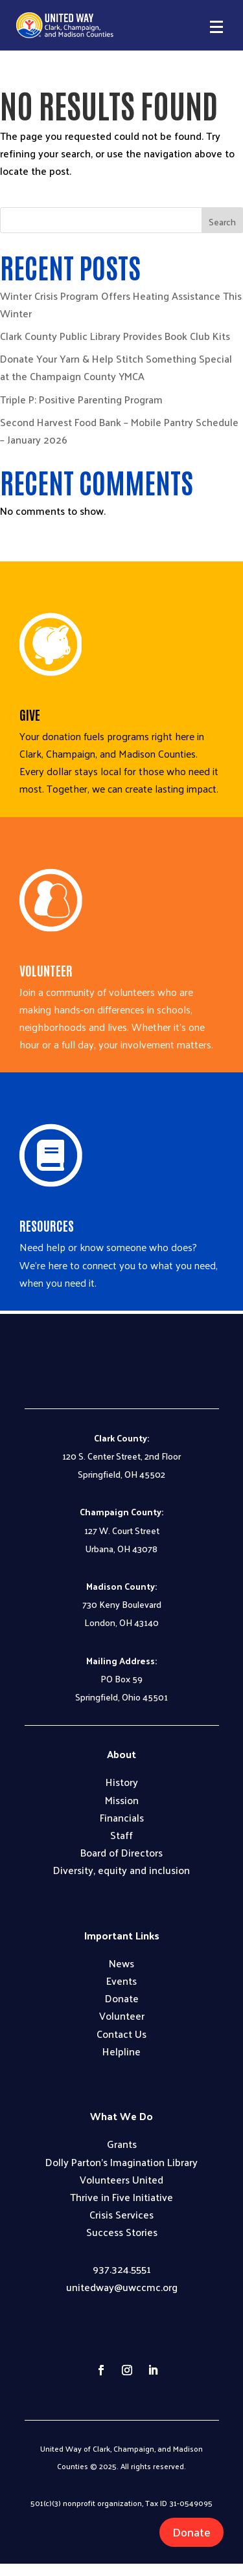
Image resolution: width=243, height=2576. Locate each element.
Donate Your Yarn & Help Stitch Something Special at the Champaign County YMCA (116, 367)
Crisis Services (121, 2214)
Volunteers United (121, 2179)
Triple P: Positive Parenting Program (81, 399)
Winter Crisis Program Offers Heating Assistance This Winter (121, 304)
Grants (122, 2143)
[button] (216, 26)
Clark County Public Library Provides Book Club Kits (115, 335)
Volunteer (122, 2015)
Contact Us (121, 2033)
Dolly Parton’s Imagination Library (121, 2161)
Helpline (121, 2051)
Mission (122, 1800)
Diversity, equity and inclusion (121, 1869)
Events (121, 1980)
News (121, 1963)
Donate (191, 2531)
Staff (121, 1834)
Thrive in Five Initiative (121, 2196)
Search (222, 222)
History (122, 1781)
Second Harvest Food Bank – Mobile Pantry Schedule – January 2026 (119, 430)
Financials (122, 1817)
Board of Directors (121, 1852)
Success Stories (121, 2231)
